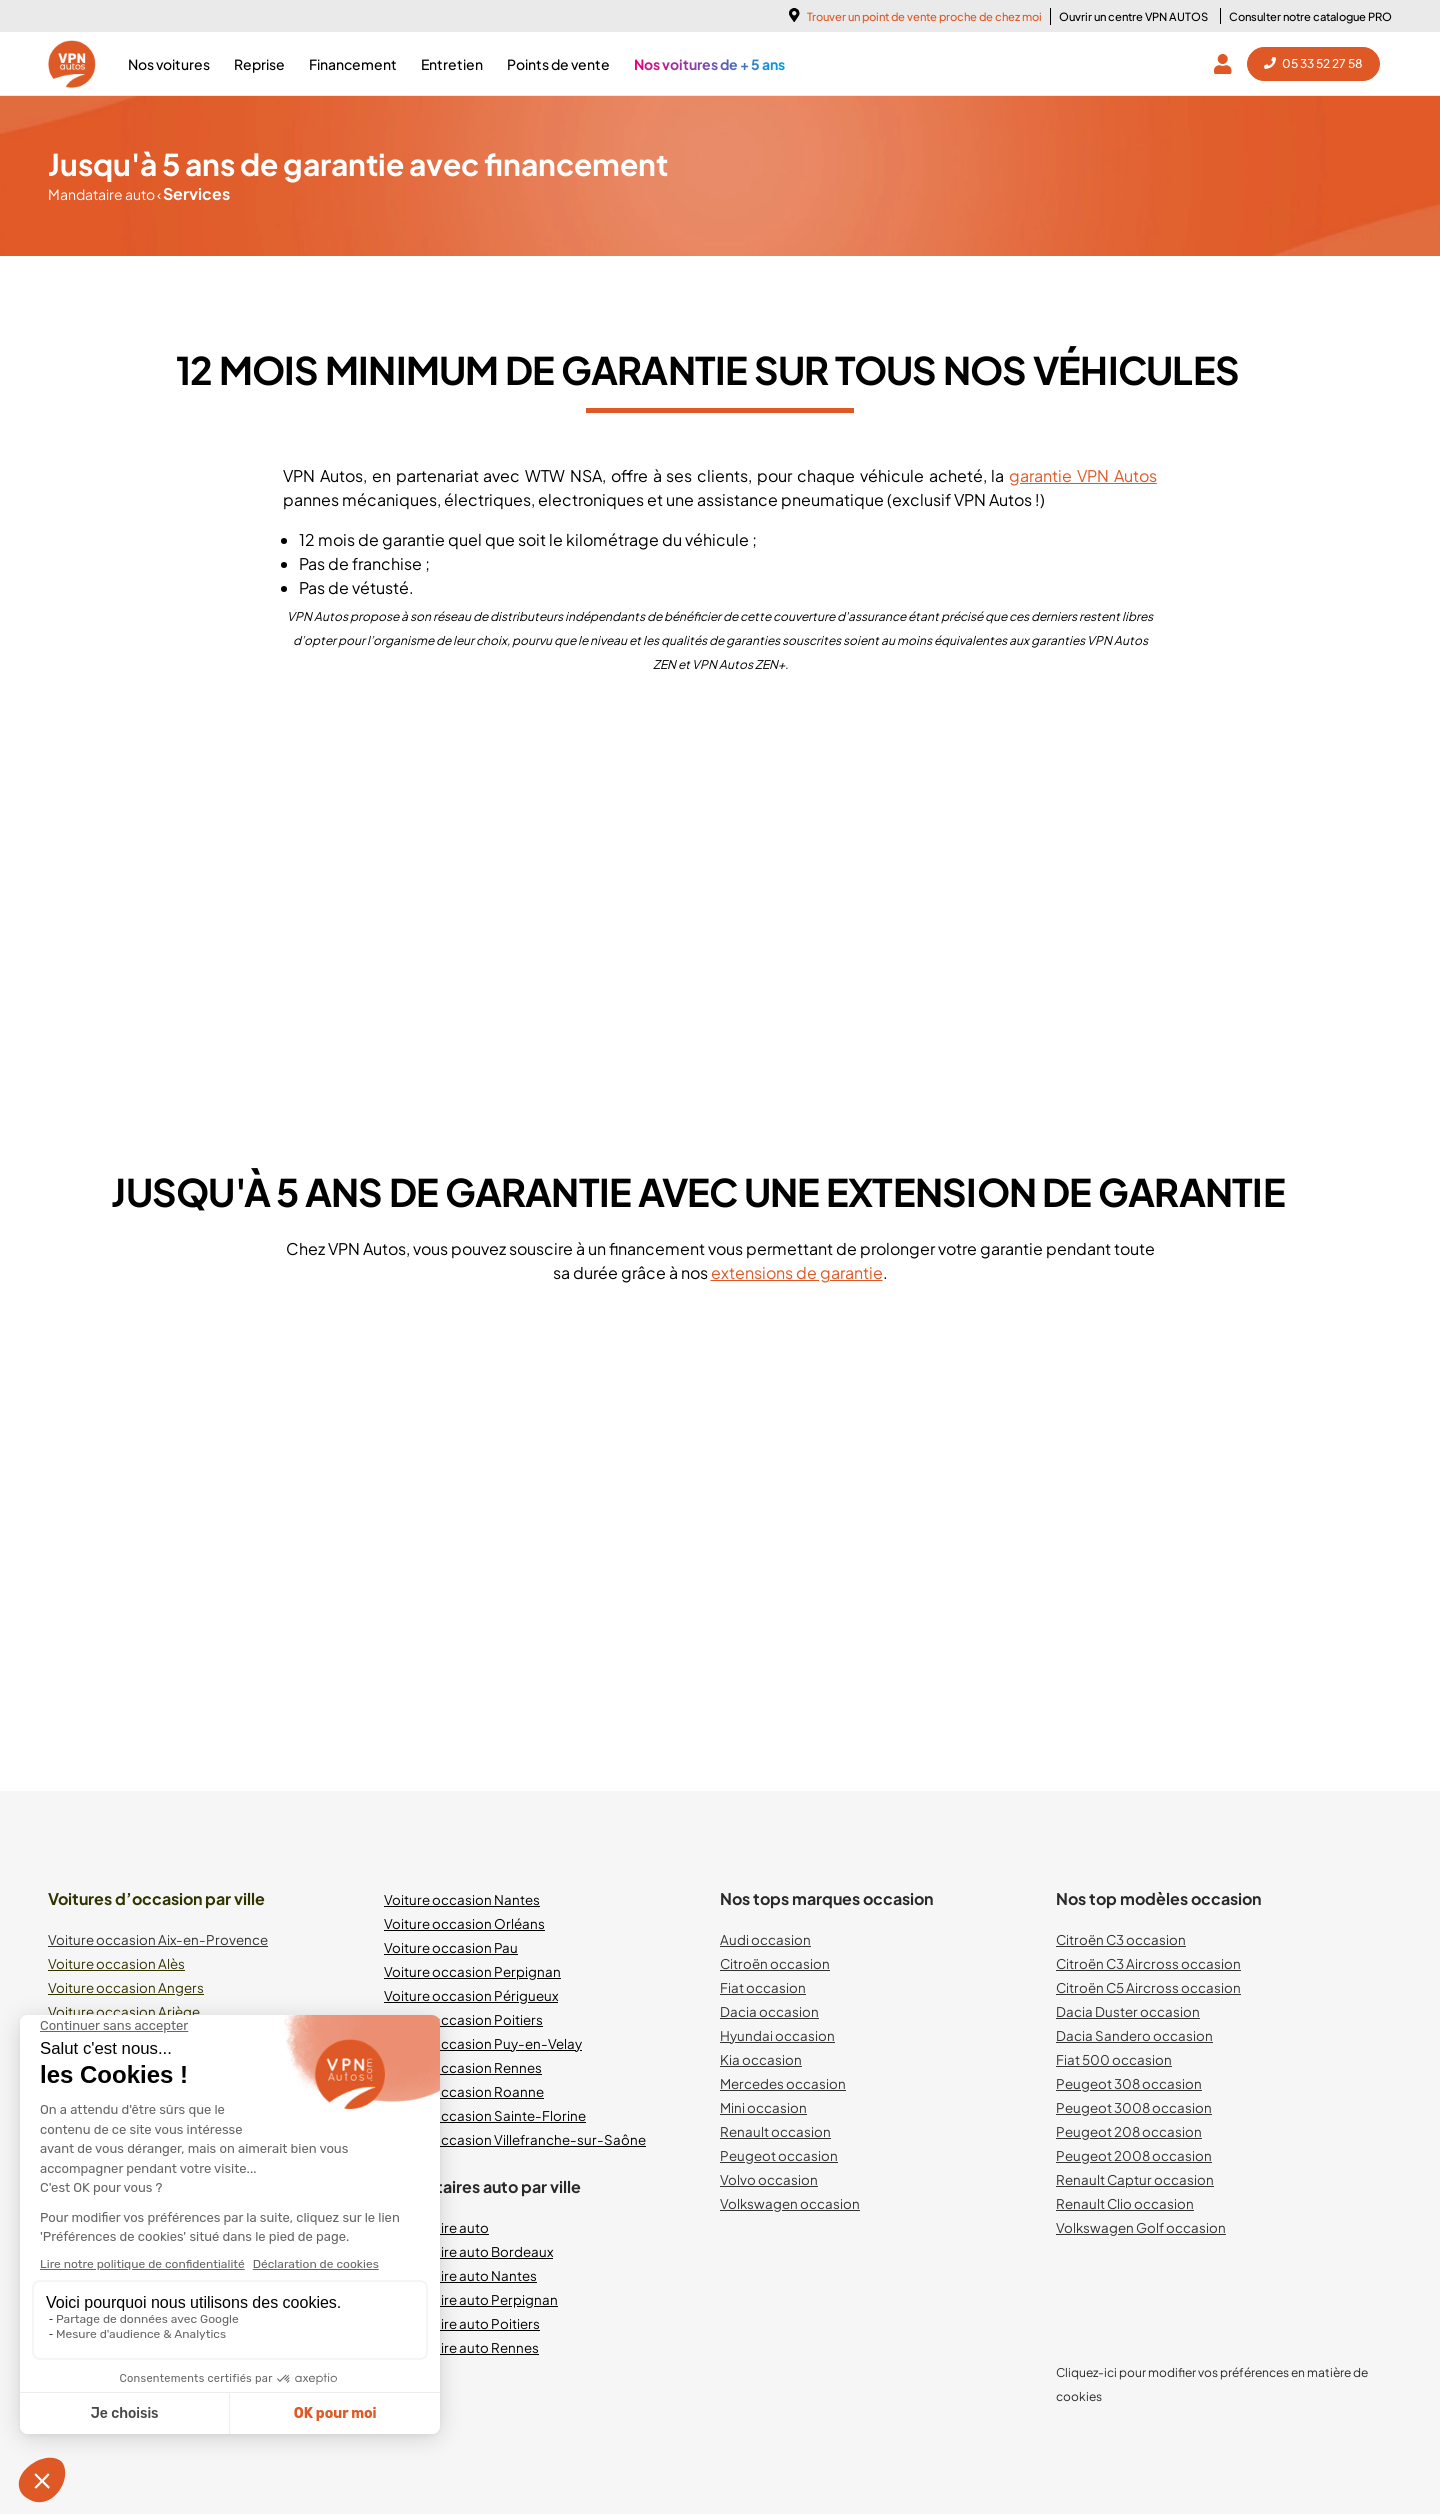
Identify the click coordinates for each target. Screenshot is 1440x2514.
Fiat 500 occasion (1114, 2059)
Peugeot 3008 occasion (1134, 2107)
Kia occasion (761, 2059)
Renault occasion (775, 2131)
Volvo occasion (769, 2179)
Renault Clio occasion (1125, 2203)
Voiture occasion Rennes (463, 2067)
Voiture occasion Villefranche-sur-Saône (515, 2139)
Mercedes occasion (783, 2083)
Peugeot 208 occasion (1129, 2131)
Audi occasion (765, 1939)
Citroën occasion (775, 1963)
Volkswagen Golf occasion (1141, 2227)
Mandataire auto (102, 194)
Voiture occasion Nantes (462, 1899)
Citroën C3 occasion (1121, 1939)
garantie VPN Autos (1083, 475)
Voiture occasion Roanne (464, 2091)
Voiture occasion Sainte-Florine (485, 2115)
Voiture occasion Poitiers (463, 2019)
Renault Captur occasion (1135, 2179)
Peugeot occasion (779, 2155)
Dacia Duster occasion (1128, 2011)
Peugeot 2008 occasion (1134, 2155)
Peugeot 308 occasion (1129, 2083)
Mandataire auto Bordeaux (468, 2251)
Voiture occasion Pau (451, 1947)
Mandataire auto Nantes (460, 2275)
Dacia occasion (769, 2011)
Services (193, 193)
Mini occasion (763, 2107)
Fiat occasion (763, 1987)
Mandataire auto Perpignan (471, 2299)
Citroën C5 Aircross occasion (1148, 1987)
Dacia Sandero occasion (1134, 2035)
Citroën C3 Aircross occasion (1148, 1963)
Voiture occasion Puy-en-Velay (483, 2043)
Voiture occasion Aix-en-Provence (158, 1939)
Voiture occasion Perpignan (472, 1971)
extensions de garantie (797, 1272)
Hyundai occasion (777, 2035)
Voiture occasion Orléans (464, 1923)
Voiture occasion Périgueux (471, 1995)
